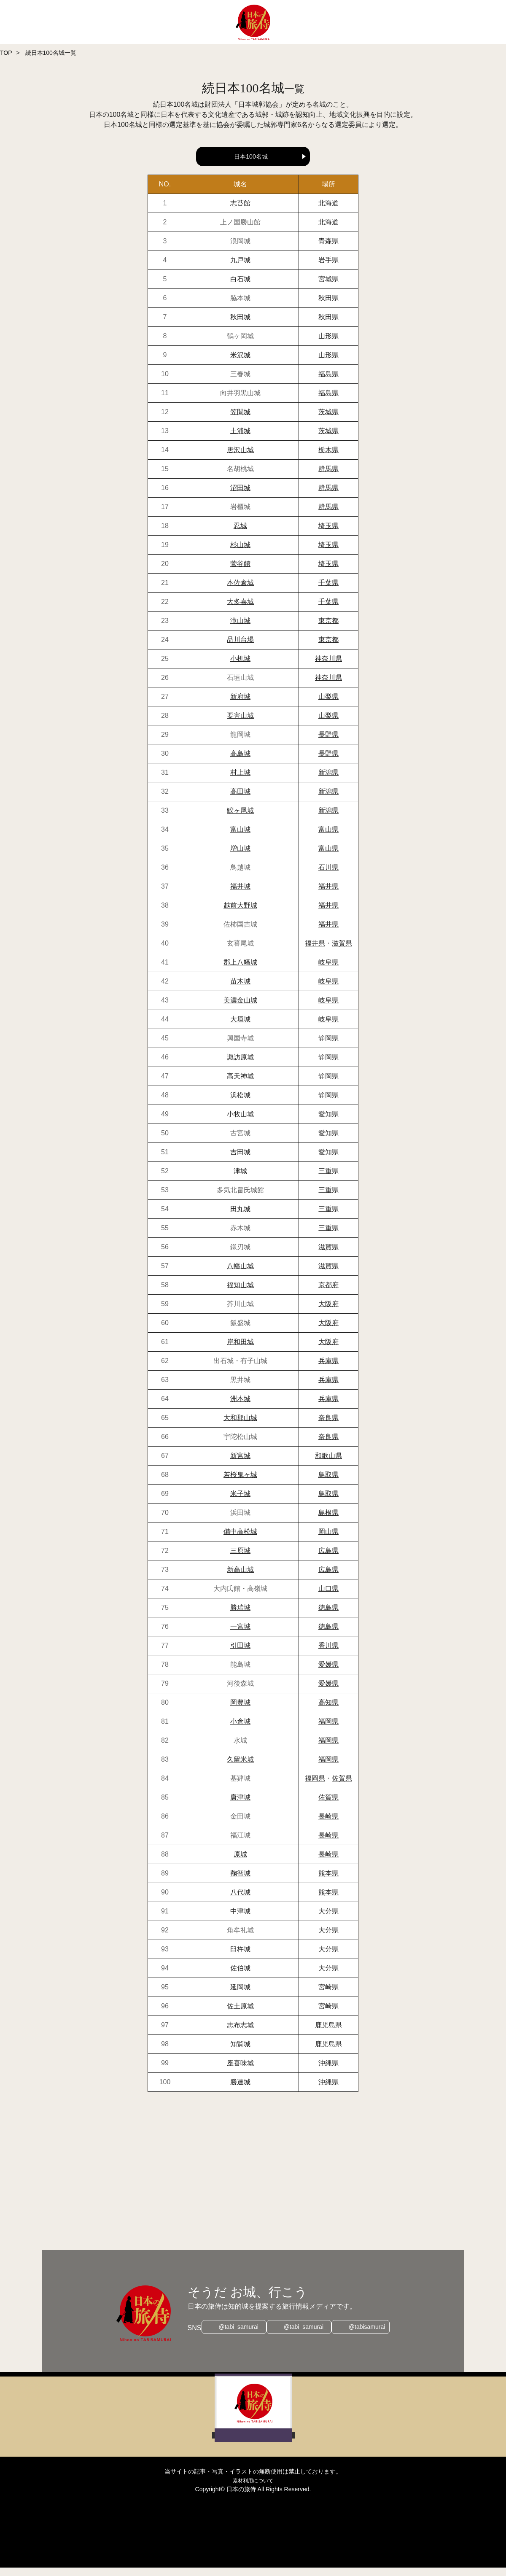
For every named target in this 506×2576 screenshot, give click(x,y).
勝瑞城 (240, 1615)
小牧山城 (240, 1122)
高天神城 (240, 1084)
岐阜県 (328, 970)
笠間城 (240, 420)
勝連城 (240, 2090)
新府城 (240, 705)
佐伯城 (240, 1976)
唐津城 (240, 1805)
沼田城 (240, 496)
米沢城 (240, 363)
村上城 (240, 780)
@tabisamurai (371, 2336)
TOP (6, 52)
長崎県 (328, 1824)
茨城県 (328, 420)
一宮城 (240, 1634)
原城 (240, 1862)
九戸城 (240, 268)
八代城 (240, 1900)
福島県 (328, 382)
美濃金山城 (240, 1008)
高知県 (328, 1710)
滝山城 (240, 629)
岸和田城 (240, 1350)
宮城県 (328, 287)
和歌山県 (328, 1464)
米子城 (240, 1502)
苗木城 (240, 989)
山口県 (328, 1597)
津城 (240, 1179)
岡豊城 (240, 1710)
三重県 (328, 1179)
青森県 (328, 249)
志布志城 (240, 2033)
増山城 (240, 856)
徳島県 (328, 1615)
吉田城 (240, 1160)
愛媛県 (328, 1672)
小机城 (240, 667)
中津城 (240, 1919)
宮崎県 (328, 1995)
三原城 (240, 1559)
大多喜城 (240, 610)
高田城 (240, 799)
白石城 (240, 287)
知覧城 (240, 2052)
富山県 (328, 837)
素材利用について (253, 2488)
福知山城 (240, 1293)
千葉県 (328, 591)
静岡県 (328, 1046)
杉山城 (240, 553)
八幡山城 (240, 1274)
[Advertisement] (253, 2180)
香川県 (328, 1653)
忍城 (240, 534)
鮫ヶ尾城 (240, 818)
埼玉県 (328, 534)
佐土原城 (240, 2014)
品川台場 (240, 648)
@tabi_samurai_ (236, 2336)
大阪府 (328, 1312)
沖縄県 (328, 2071)
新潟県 (328, 780)
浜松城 (240, 1103)
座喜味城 (240, 2071)
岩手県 (328, 268)
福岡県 (328, 1729)
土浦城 (240, 439)
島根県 (328, 1521)
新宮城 (240, 1464)
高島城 (240, 761)
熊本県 (328, 1881)
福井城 (240, 894)
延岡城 (240, 1995)
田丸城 (240, 1217)
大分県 (328, 1919)
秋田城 (240, 325)
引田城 (240, 1653)
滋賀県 (342, 951)
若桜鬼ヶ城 (240, 1483)
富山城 (240, 837)
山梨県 (328, 705)
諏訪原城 (240, 1065)
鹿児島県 (328, 2033)
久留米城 (240, 1767)
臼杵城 (240, 1957)
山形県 (328, 344)
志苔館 (240, 211)
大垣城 (240, 1027)
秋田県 (328, 306)
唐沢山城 (240, 458)
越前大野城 (240, 913)
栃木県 (328, 458)
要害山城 (240, 724)
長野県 (328, 742)
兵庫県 (328, 1369)
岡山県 (328, 1540)
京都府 (328, 1293)
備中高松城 (240, 1540)
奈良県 (328, 1426)
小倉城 (240, 1729)
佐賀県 (342, 1786)
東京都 (328, 629)
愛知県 (328, 1122)
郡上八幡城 (240, 970)
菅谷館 (240, 572)
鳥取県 (328, 1483)
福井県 (328, 894)
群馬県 (328, 477)
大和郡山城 (240, 1426)
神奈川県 (328, 667)
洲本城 (240, 1407)
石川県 (328, 875)
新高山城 (240, 1578)
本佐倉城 (240, 591)
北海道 (328, 211)
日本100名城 (250, 156)
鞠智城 (240, 1881)
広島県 (328, 1559)
